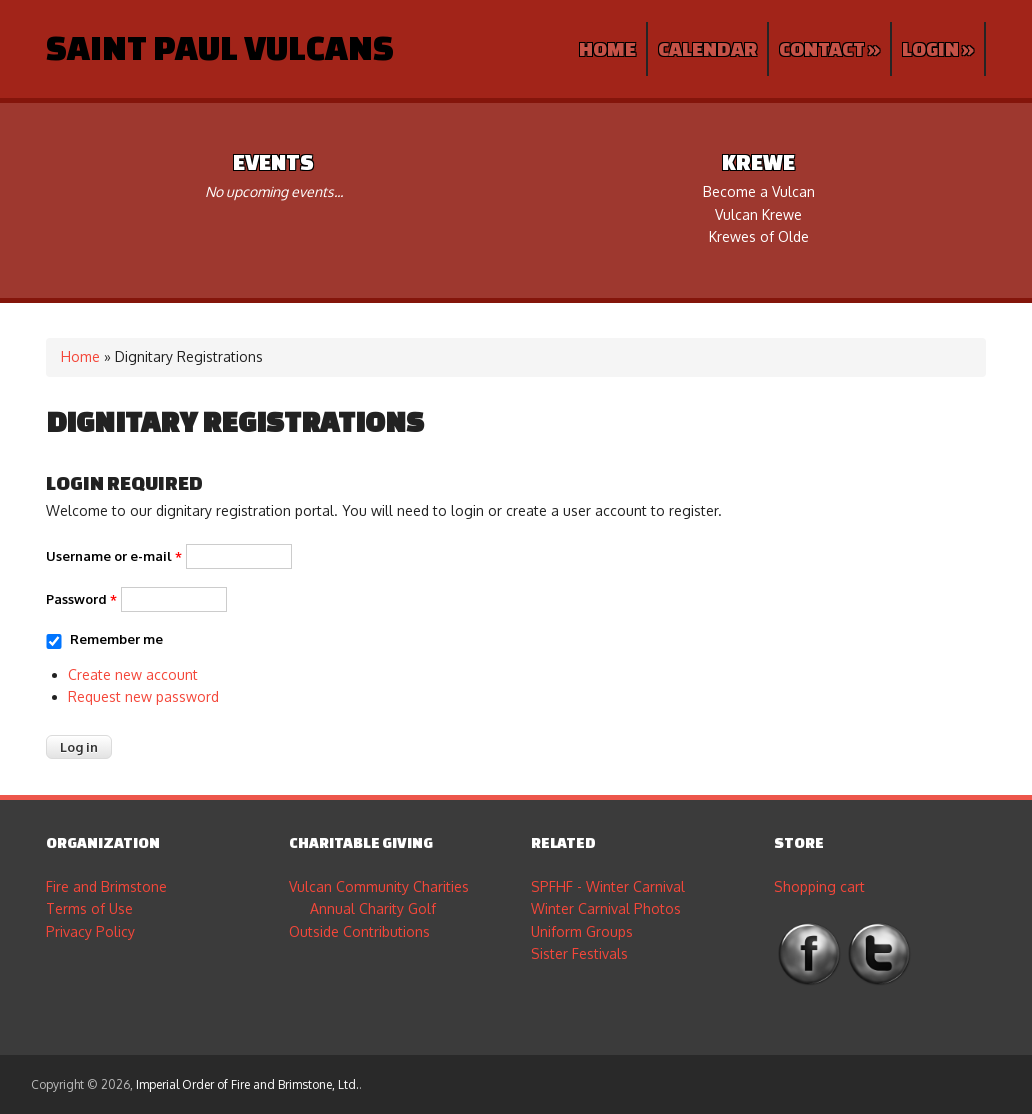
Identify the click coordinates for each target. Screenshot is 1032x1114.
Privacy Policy (90, 931)
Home (607, 48)
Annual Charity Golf (373, 908)
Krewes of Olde (759, 236)
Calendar (707, 48)
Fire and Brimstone (106, 886)
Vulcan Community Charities (379, 886)
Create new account (133, 674)
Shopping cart (819, 886)
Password (81, 599)
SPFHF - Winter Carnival (608, 886)
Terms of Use (89, 908)
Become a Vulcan (759, 191)
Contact (829, 48)
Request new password (143, 696)
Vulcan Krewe (758, 214)
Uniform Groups (582, 931)
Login (938, 48)
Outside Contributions (359, 931)
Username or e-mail (114, 556)
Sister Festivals (579, 953)
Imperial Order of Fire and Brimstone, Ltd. (247, 1084)
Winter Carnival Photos (606, 908)
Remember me (116, 639)
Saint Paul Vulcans (220, 47)
